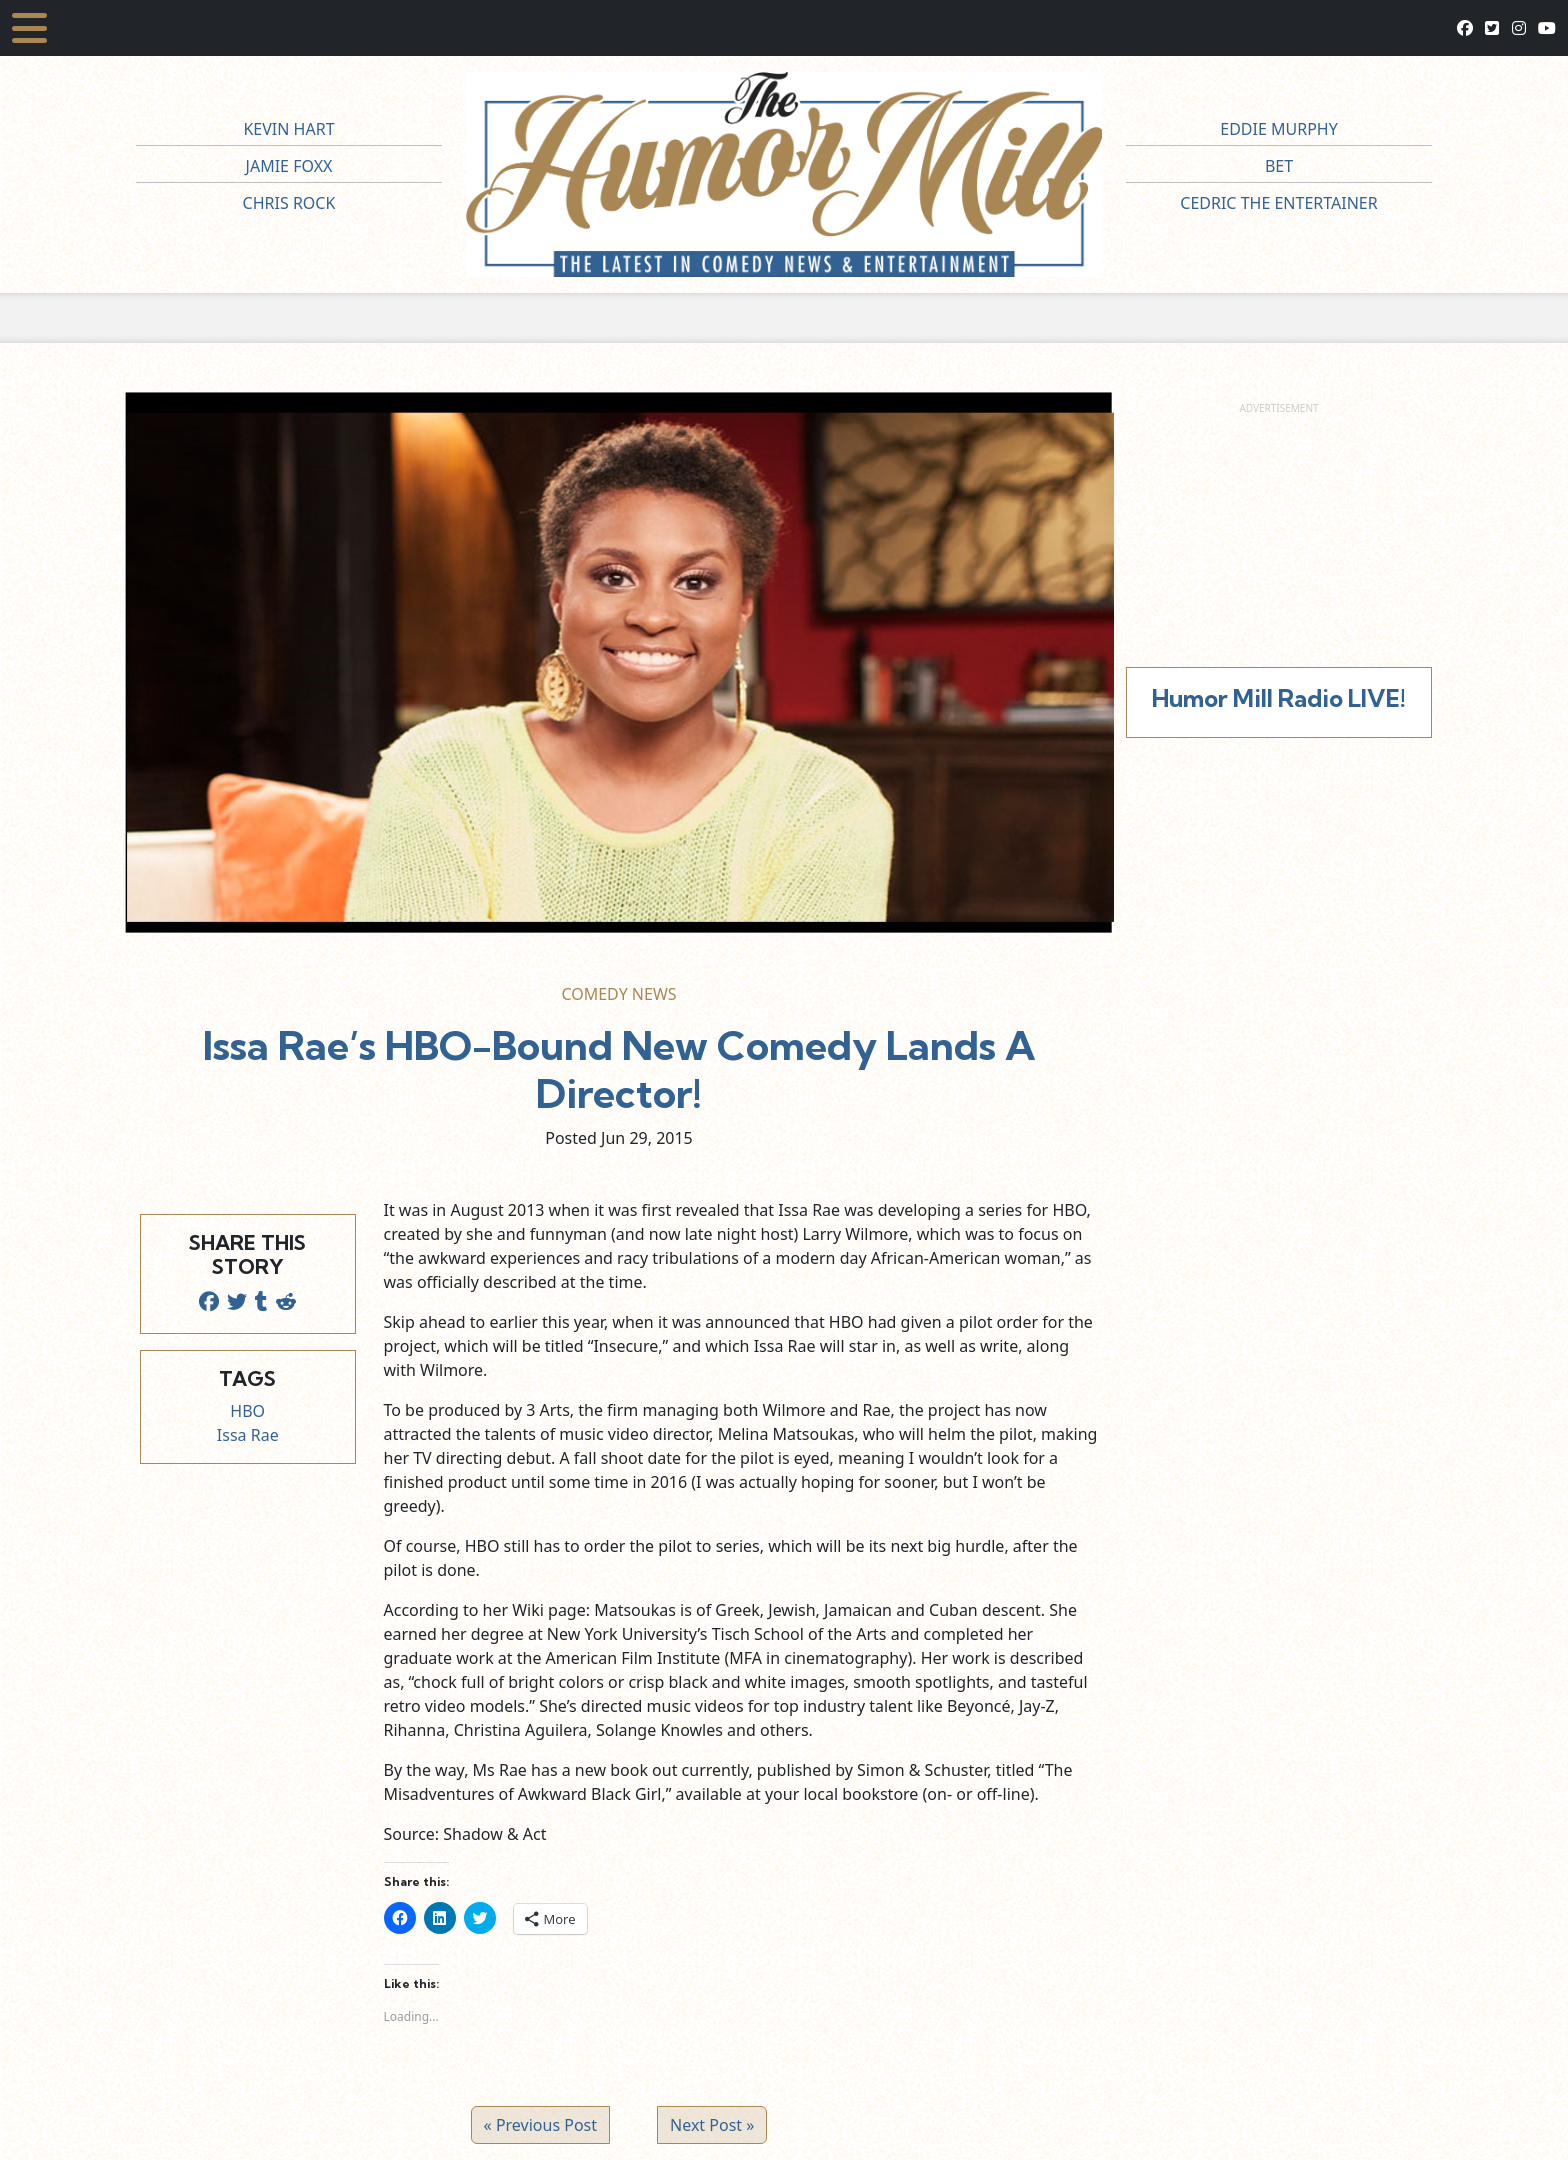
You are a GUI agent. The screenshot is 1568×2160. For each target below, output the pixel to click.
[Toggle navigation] (29, 28)
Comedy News (618, 994)
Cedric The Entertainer (1278, 203)
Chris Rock (289, 203)
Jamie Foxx (289, 166)
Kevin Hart (288, 129)
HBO (247, 1411)
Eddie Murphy (1279, 129)
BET (1279, 166)
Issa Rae (248, 1435)
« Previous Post (540, 2125)
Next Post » (712, 2125)
